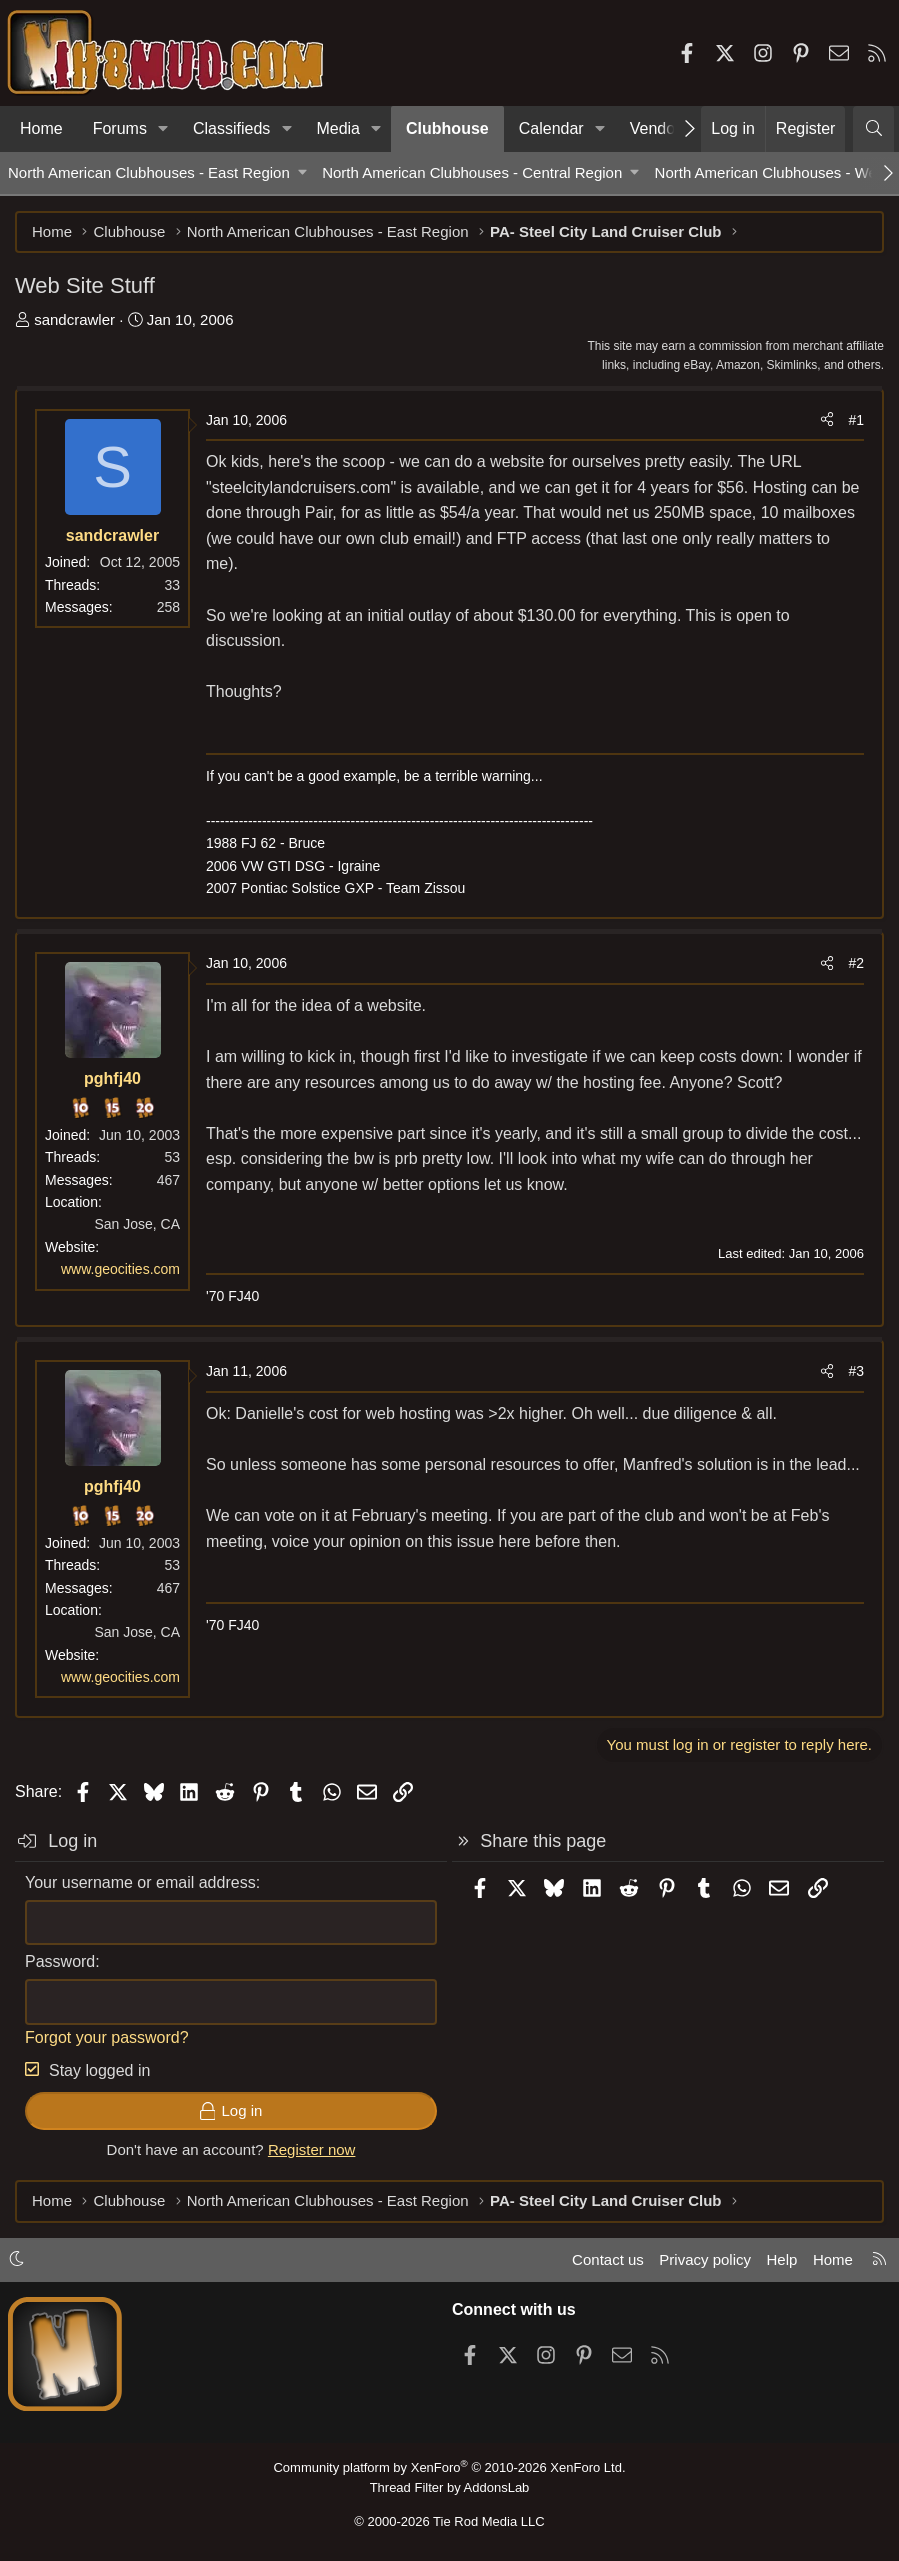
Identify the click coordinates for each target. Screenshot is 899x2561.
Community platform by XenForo (449, 2467)
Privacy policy (705, 2259)
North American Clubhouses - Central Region (472, 172)
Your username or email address (140, 1882)
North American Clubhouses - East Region (149, 172)
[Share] (827, 420)
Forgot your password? (107, 2037)
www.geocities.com (120, 1269)
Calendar (551, 128)
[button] (163, 129)
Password (60, 1961)
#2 (856, 963)
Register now (312, 2149)
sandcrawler (74, 319)
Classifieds (231, 128)
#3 (856, 1371)
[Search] (873, 129)
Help (782, 2259)
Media (338, 128)
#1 (856, 420)
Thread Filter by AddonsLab (450, 2487)
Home (41, 128)
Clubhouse (447, 128)
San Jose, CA (137, 1224)
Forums (120, 128)
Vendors (659, 128)
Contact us (608, 2259)
